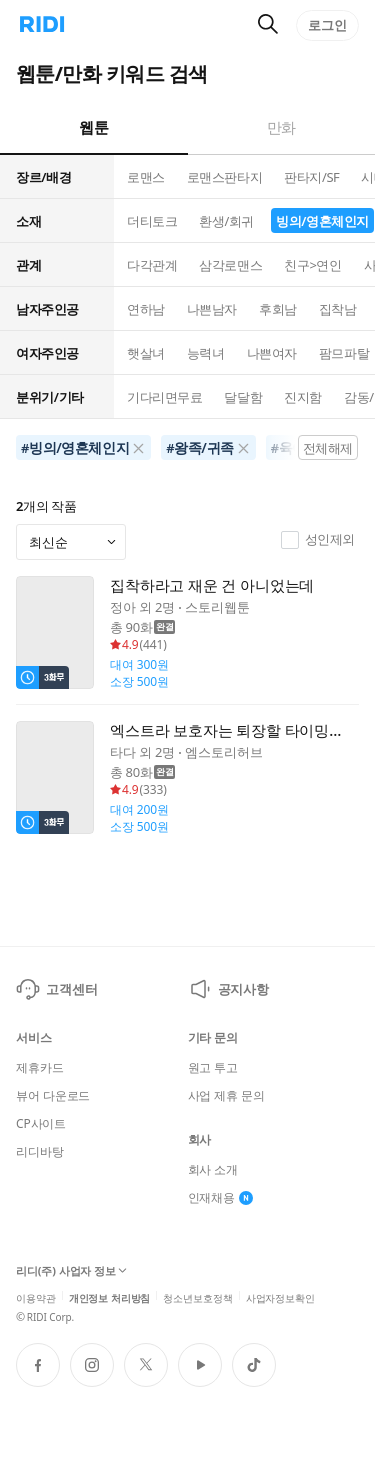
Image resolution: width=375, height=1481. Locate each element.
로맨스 (146, 177)
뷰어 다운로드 (53, 1096)
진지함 (303, 397)
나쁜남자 (212, 309)
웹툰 (93, 127)
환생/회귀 (226, 221)
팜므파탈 (344, 353)
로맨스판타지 (224, 177)
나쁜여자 (272, 353)
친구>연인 (312, 265)
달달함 (243, 397)
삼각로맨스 (230, 265)
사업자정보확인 (280, 1296)
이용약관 (36, 1296)
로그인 (327, 25)
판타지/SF (311, 177)
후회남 (278, 309)
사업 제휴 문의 (226, 1096)
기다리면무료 (164, 397)
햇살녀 (146, 353)
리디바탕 (40, 1152)
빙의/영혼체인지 (322, 221)
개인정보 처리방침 (110, 1296)
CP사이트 (41, 1124)
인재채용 (221, 1198)
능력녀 (206, 353)
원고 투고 (213, 1068)
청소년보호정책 (197, 1296)
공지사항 (228, 989)
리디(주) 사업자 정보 (71, 1271)
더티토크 (152, 221)
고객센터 (56, 989)
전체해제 (328, 448)
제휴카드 (40, 1068)
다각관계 (152, 265)
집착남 (338, 309)
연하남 (146, 309)
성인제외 (318, 539)
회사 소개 (213, 1170)
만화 (281, 127)
